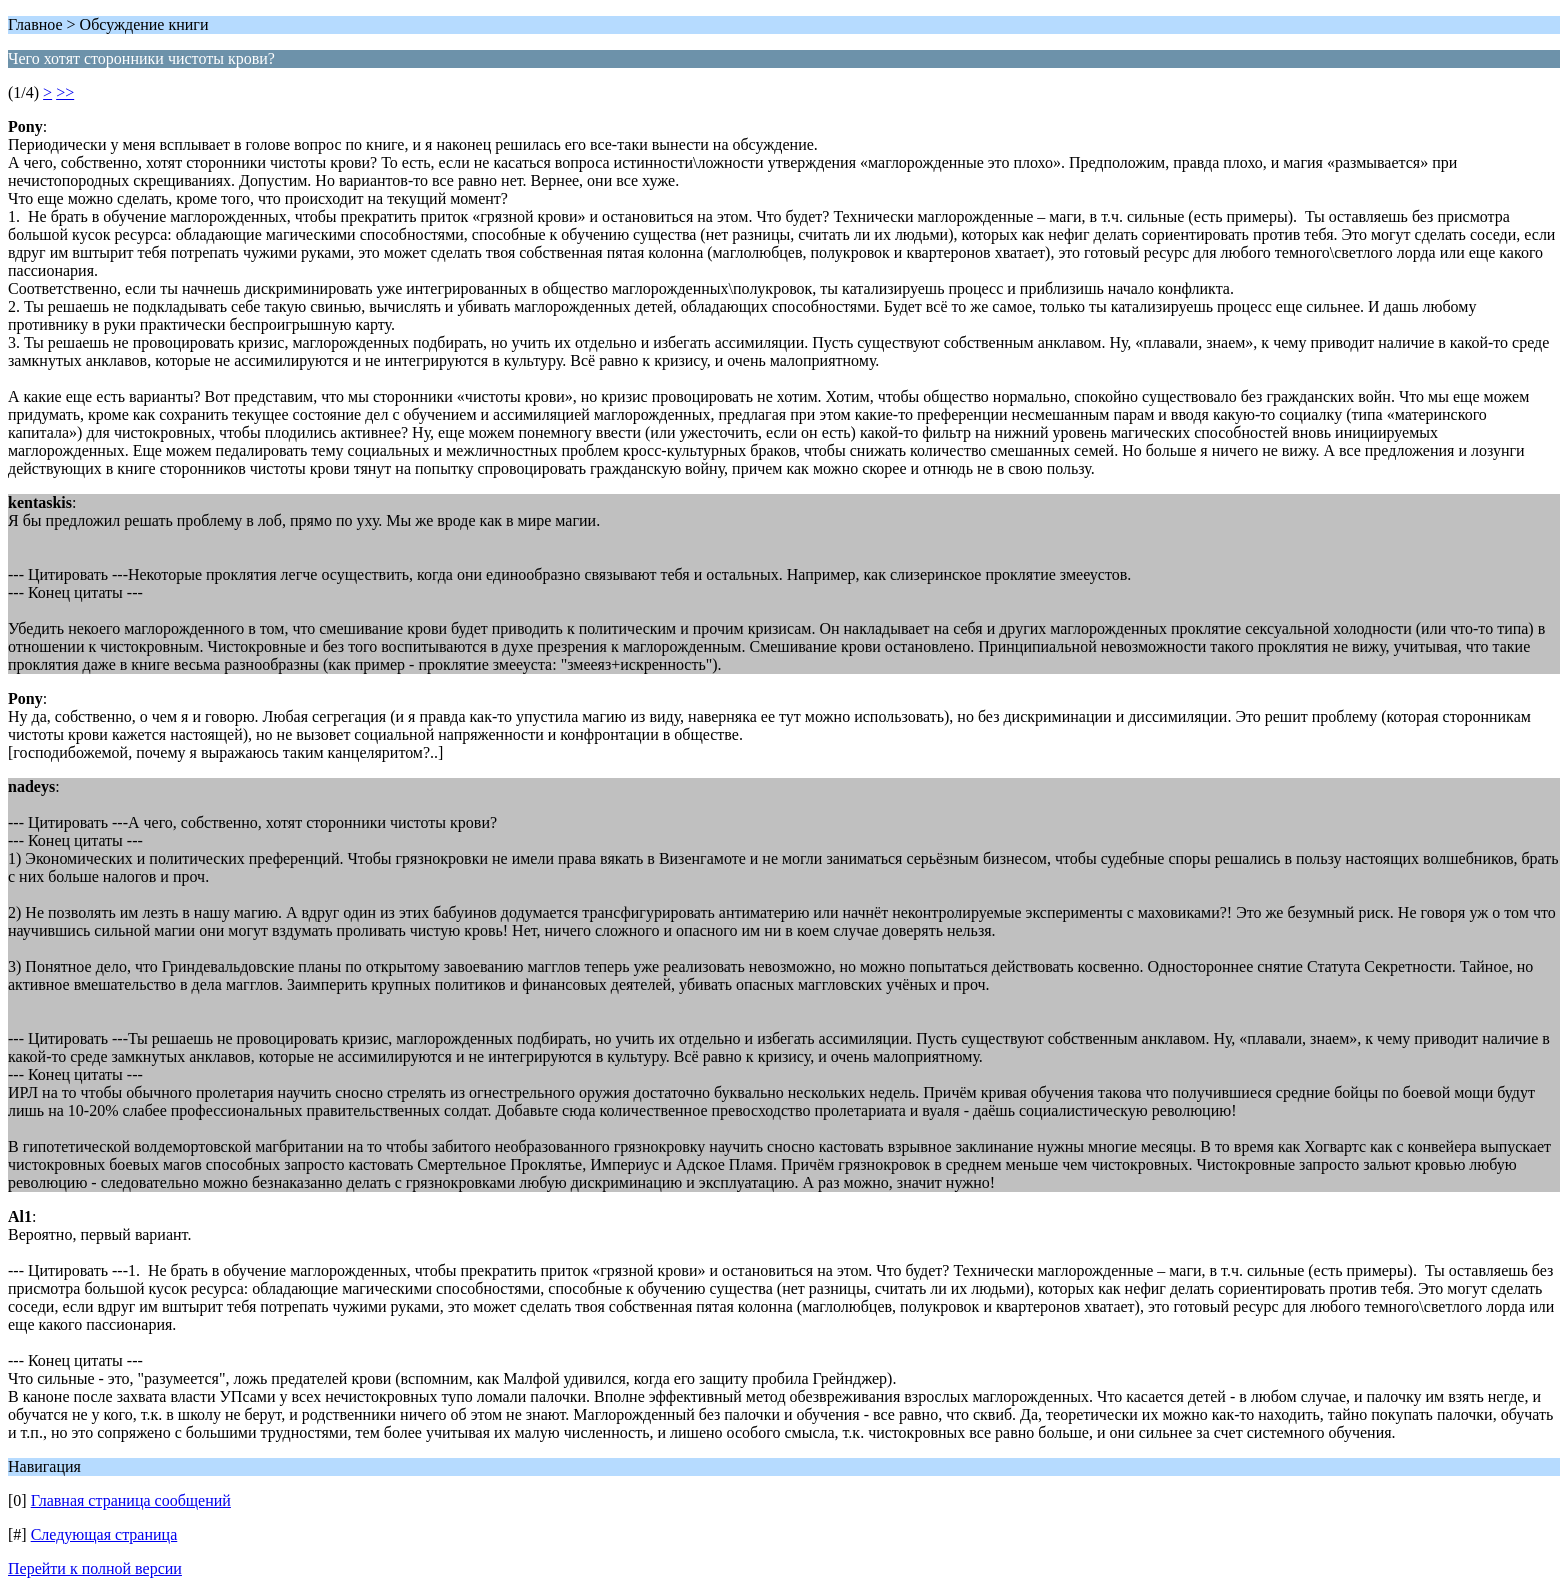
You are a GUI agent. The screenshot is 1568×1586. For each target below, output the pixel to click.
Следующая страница (104, 1534)
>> (65, 92)
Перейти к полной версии (95, 1568)
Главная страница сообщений (131, 1500)
